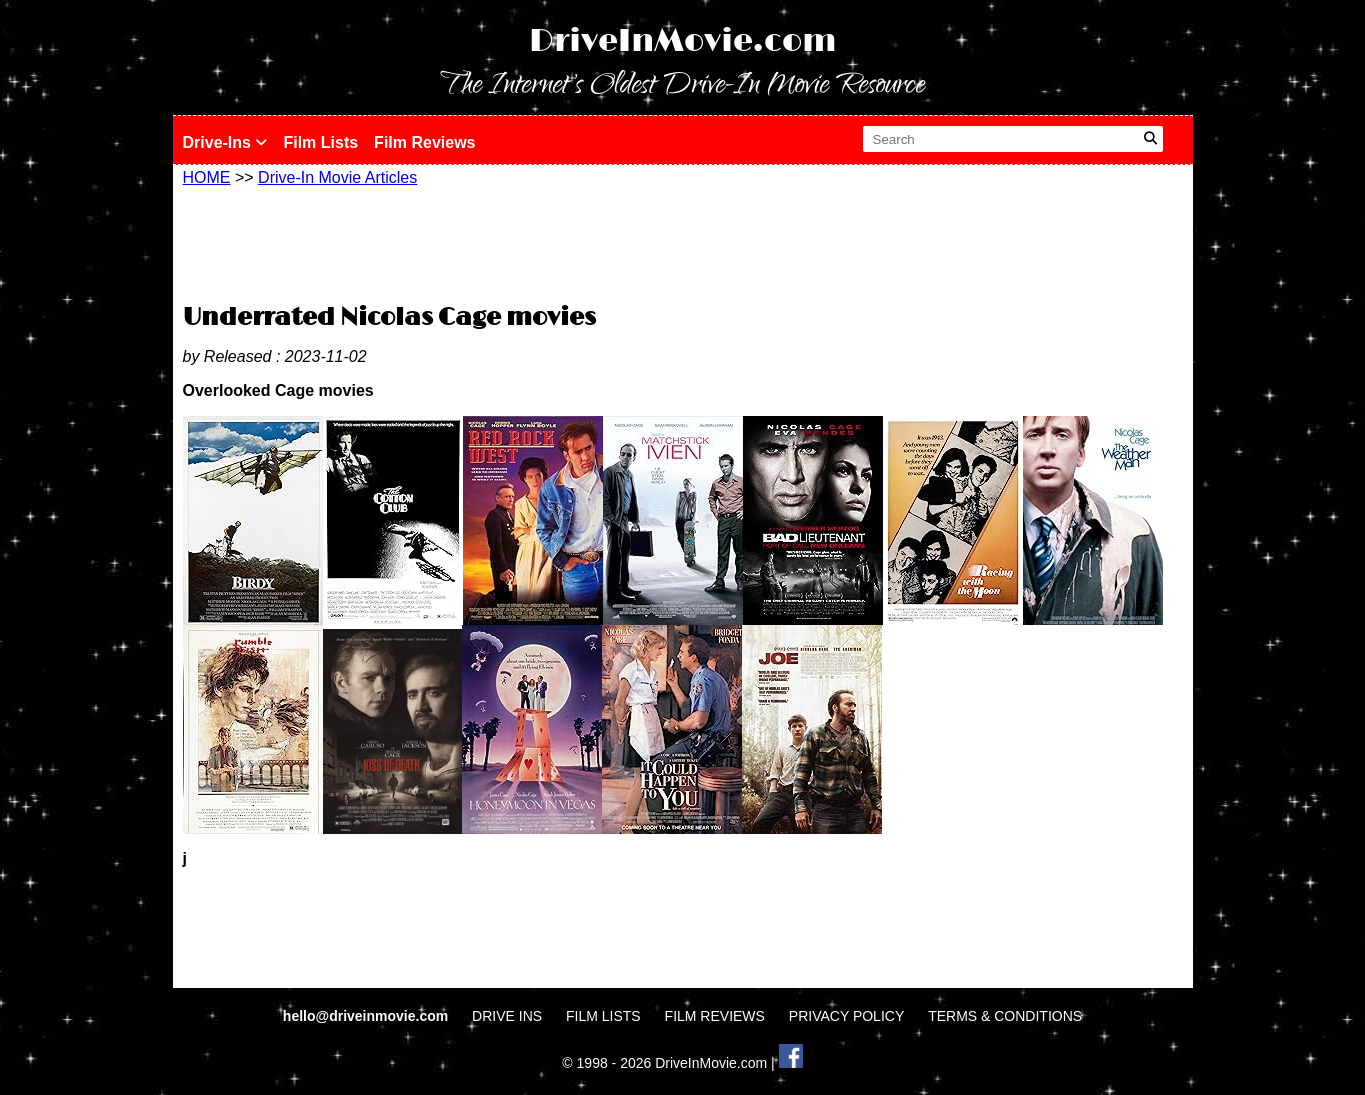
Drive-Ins (225, 142)
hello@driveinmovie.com (367, 1016)
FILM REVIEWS (715, 1016)
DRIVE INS (507, 1016)
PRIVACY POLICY (846, 1016)
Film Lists (320, 142)
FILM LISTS (603, 1016)
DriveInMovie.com (683, 41)
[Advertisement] (683, 242)
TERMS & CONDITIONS (1005, 1016)
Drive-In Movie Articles (337, 177)
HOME (207, 177)
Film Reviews (424, 142)
